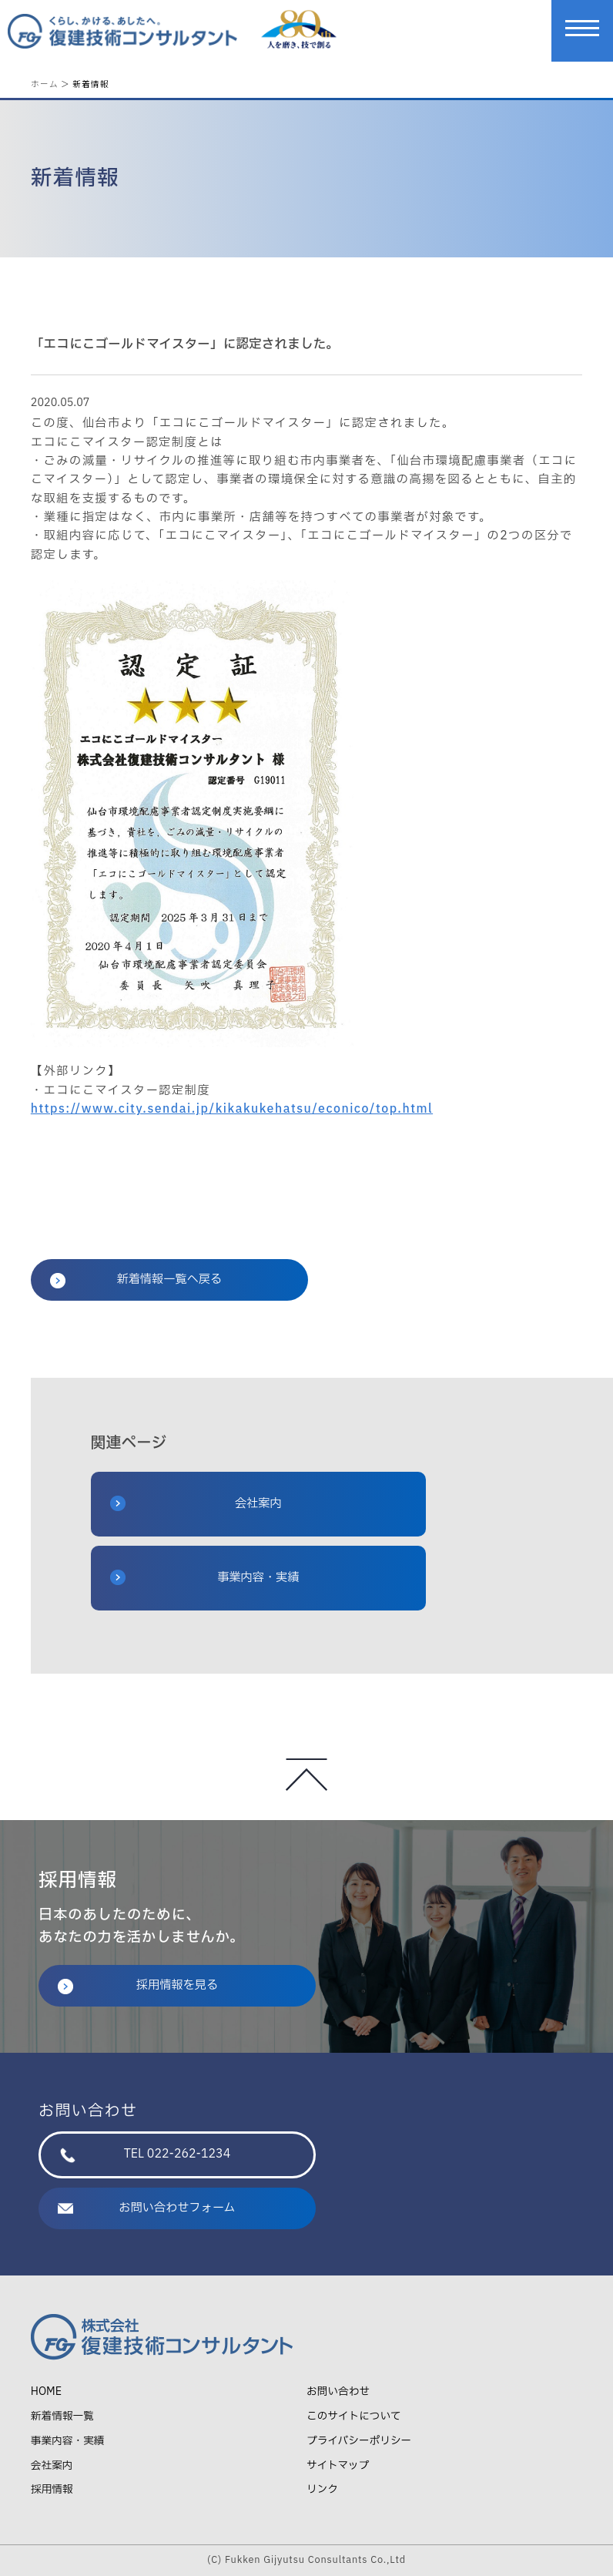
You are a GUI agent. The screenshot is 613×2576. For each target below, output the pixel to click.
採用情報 (52, 2489)
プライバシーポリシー (358, 2441)
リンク (322, 2489)
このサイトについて (353, 2416)
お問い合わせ (338, 2391)
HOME (46, 2391)
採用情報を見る (138, 1985)
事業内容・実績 (205, 1578)
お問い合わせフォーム (147, 2208)
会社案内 (196, 1504)
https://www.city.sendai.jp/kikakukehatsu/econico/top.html (232, 1109)
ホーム (45, 83)
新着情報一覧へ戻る (136, 1279)
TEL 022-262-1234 (145, 2154)
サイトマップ (337, 2465)
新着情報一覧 (62, 2416)
